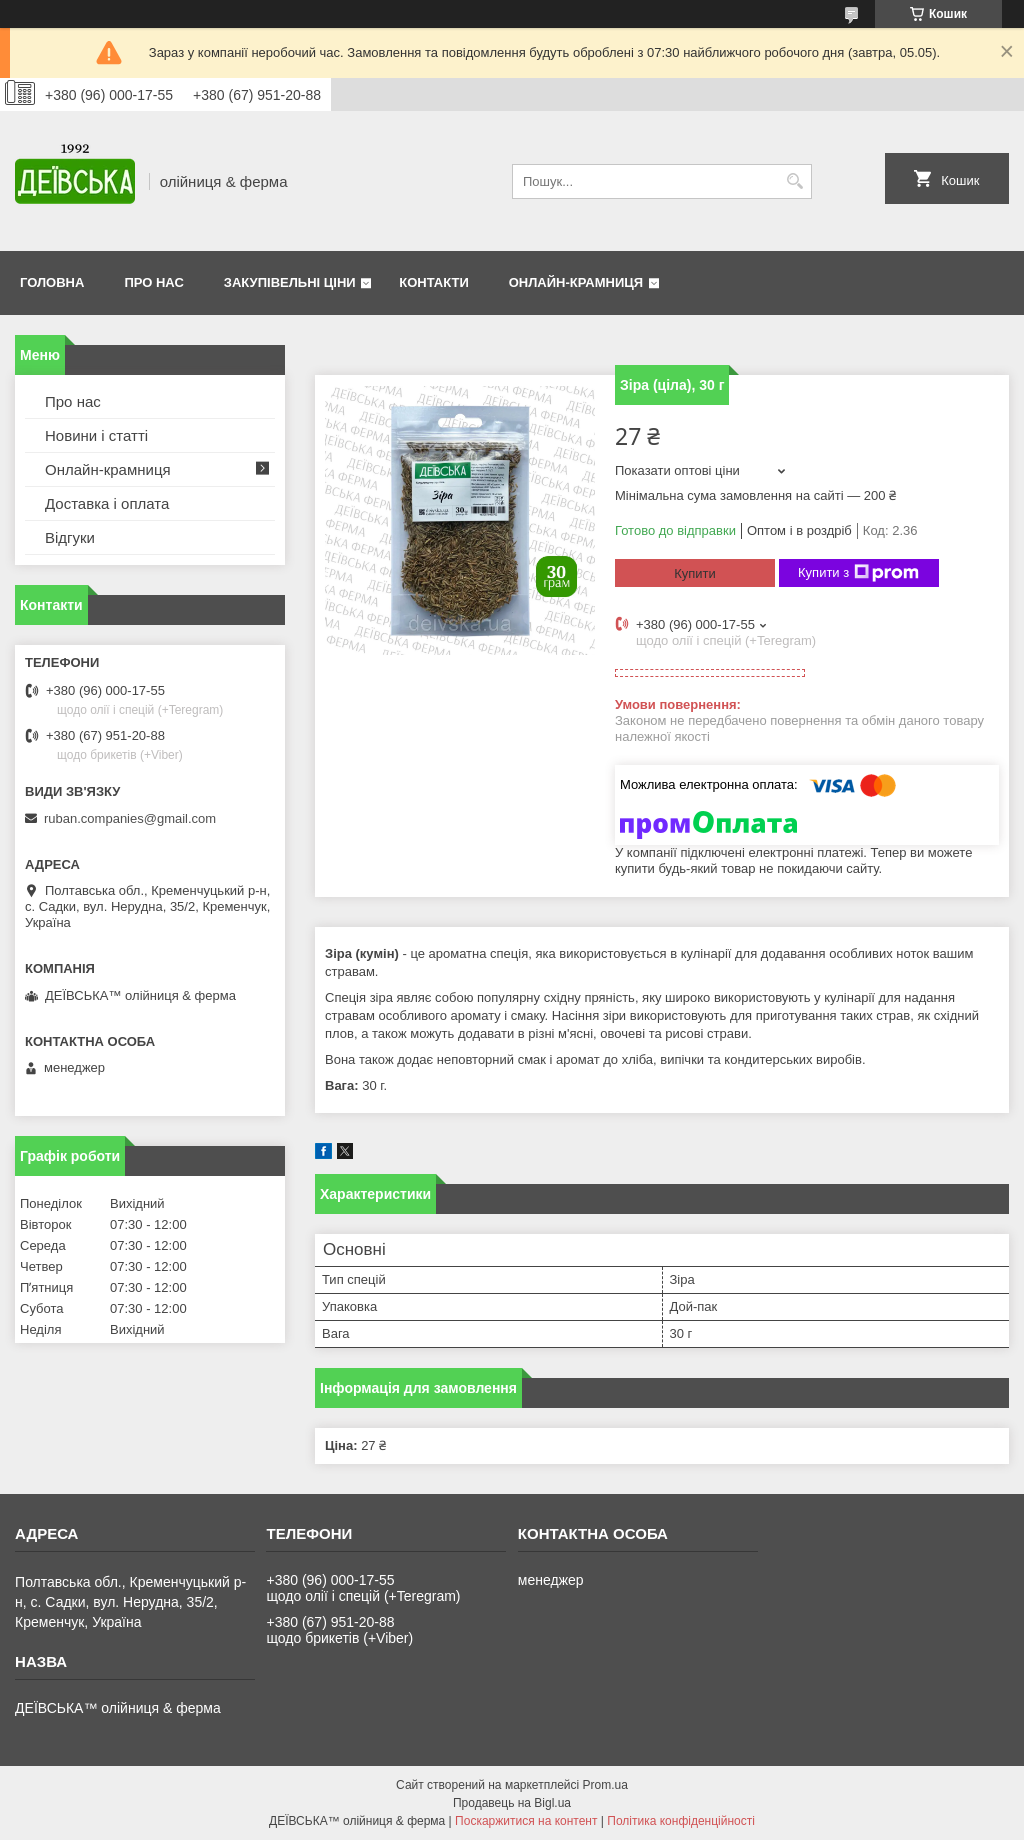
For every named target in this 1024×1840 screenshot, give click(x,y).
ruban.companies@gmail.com (130, 818)
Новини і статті (96, 435)
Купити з (858, 573)
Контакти (434, 282)
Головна (52, 282)
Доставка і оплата (107, 503)
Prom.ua (605, 1785)
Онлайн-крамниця (576, 282)
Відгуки (70, 537)
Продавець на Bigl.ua (512, 1803)
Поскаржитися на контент (526, 1821)
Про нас (153, 282)
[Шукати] (794, 181)
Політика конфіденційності (681, 1821)
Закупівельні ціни (290, 282)
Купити (695, 573)
